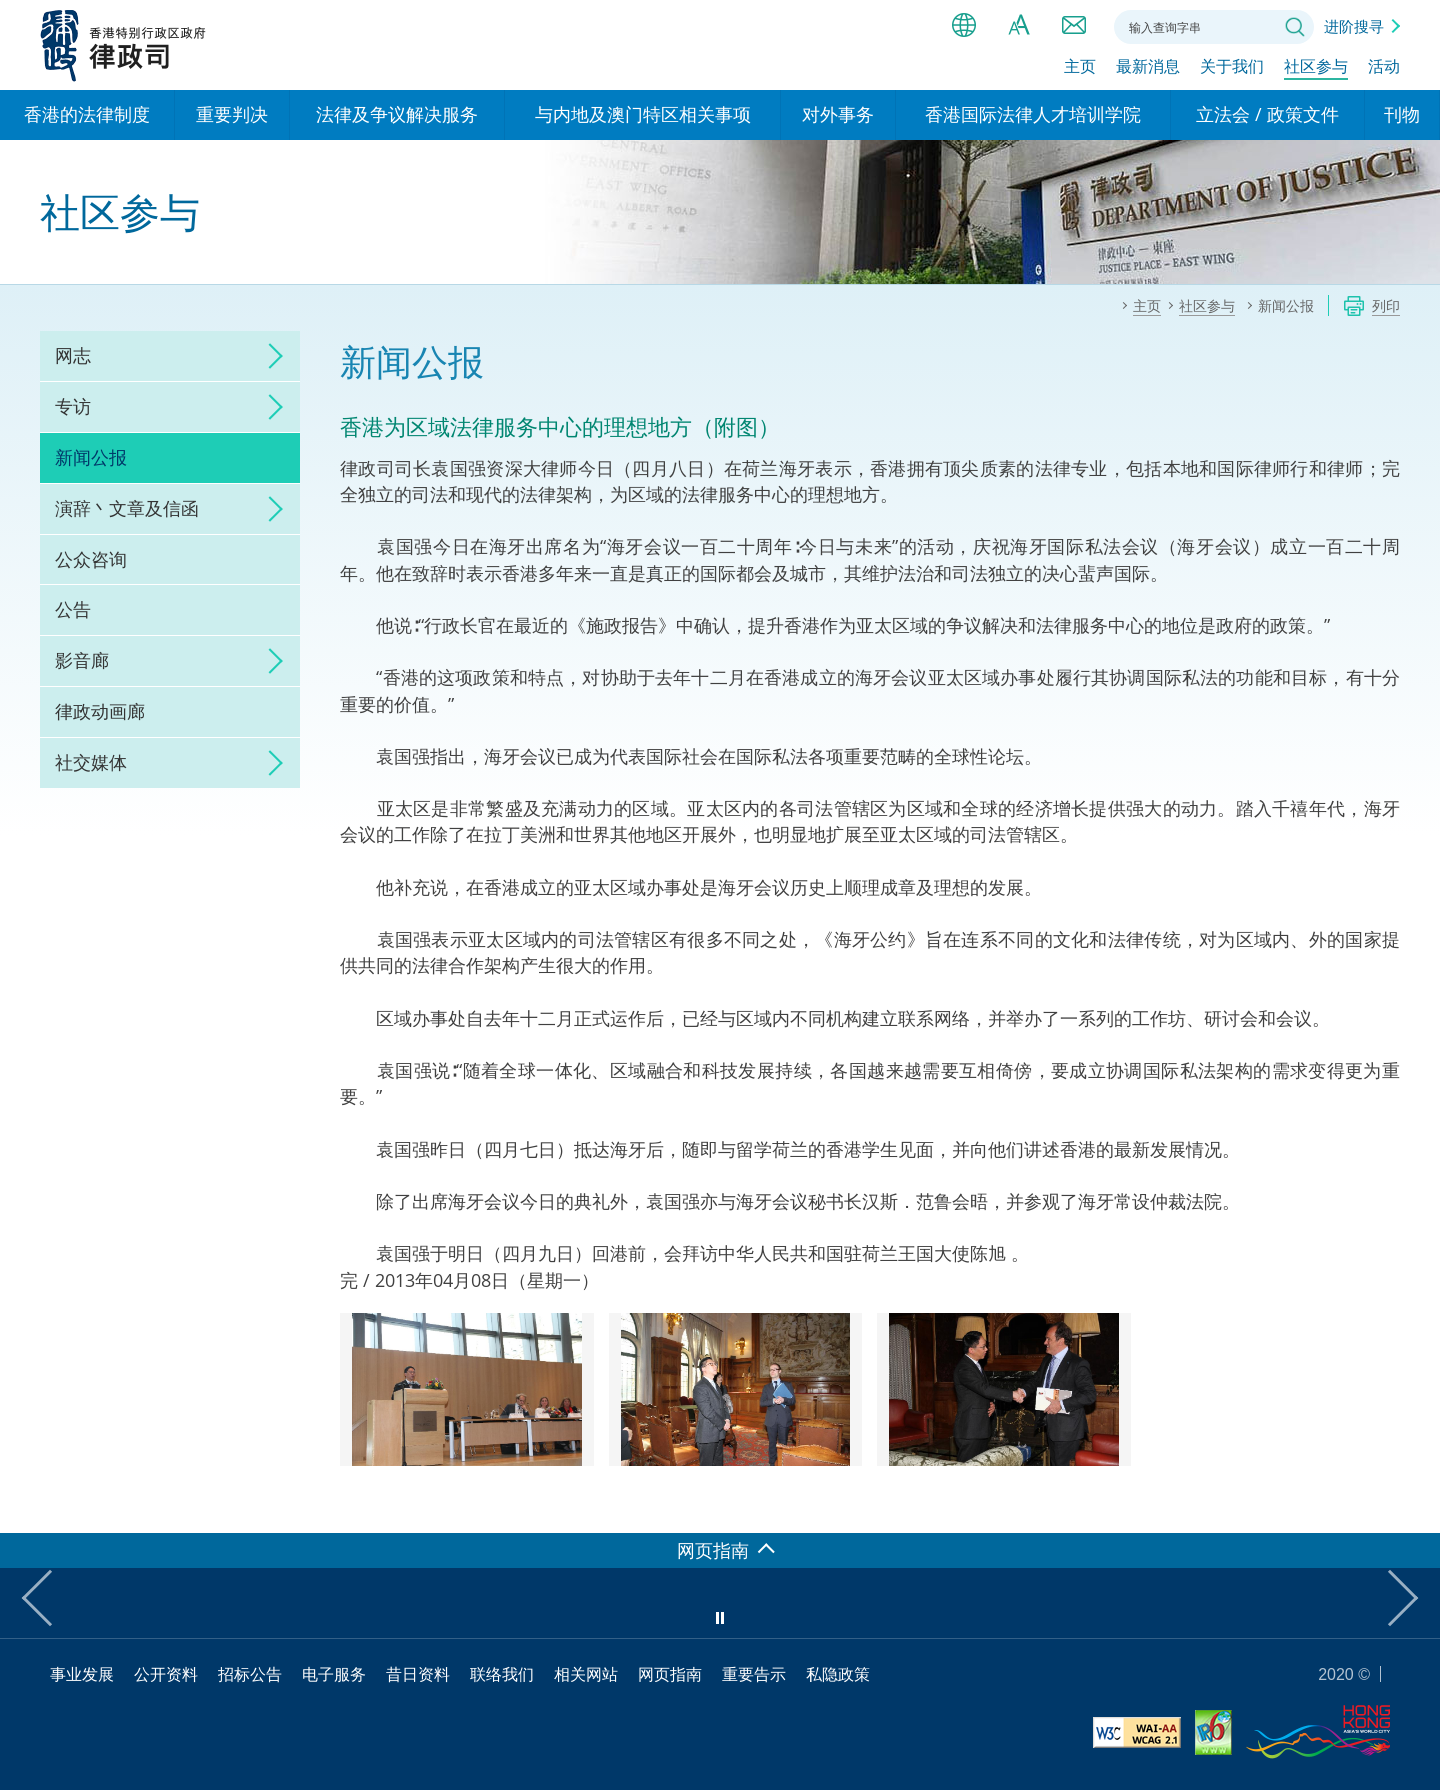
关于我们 (1232, 67)
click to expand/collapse (270, 356)
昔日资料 (418, 1674)
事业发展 (82, 1674)
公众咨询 (91, 559)
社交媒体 (91, 762)
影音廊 (82, 660)
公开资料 (166, 1674)
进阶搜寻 (1354, 26)
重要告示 (754, 1674)
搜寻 (1295, 27)
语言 (964, 25)
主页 (1080, 67)
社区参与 (1316, 67)
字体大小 (1019, 25)
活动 (1384, 67)
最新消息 (1148, 67)
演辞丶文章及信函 (127, 508)
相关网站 (586, 1674)
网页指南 (670, 1674)
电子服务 (334, 1674)
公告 (73, 609)
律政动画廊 (100, 711)
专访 (73, 406)
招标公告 (250, 1674)
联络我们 (1074, 25)
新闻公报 (91, 457)
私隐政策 (838, 1674)
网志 (73, 355)
